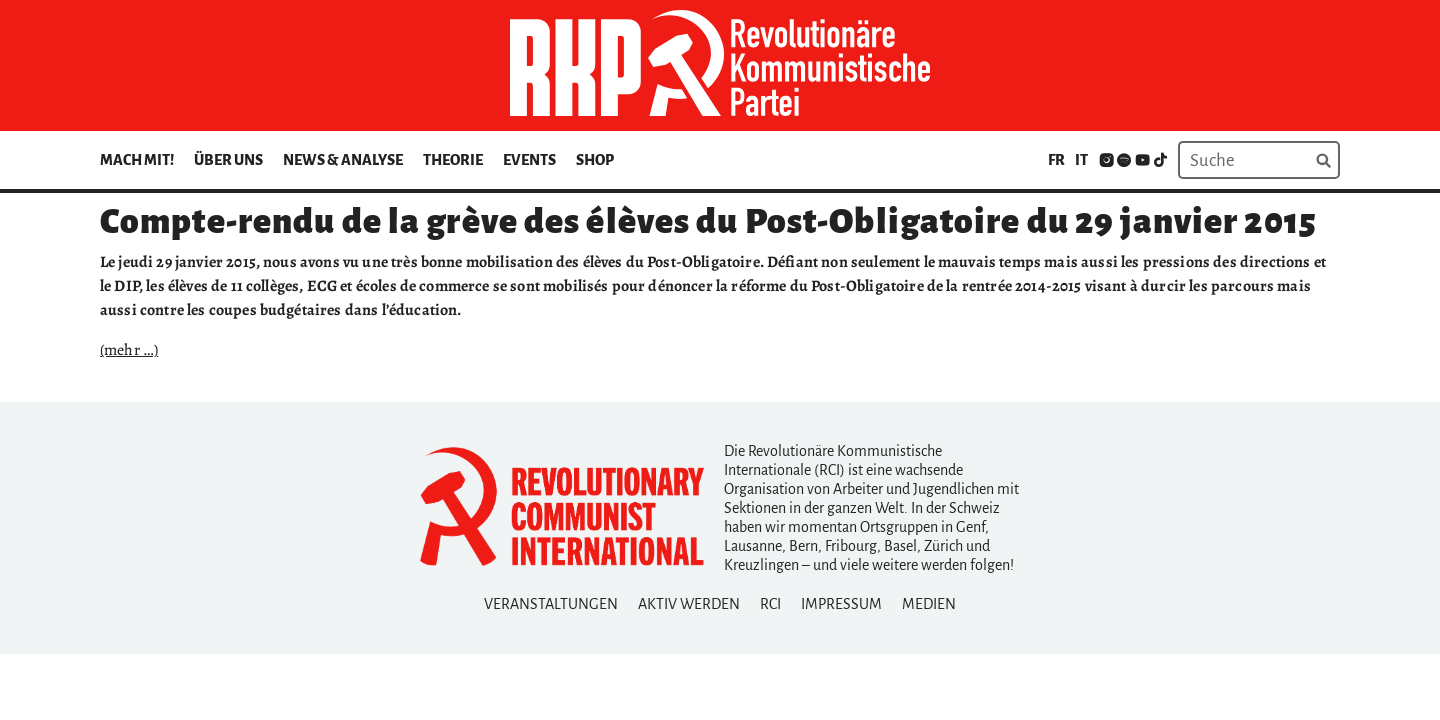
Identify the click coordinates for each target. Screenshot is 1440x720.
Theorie (453, 160)
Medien (929, 604)
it (1081, 160)
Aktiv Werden (689, 604)
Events (529, 160)
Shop (595, 160)
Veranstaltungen (551, 604)
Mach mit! (137, 160)
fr (1056, 160)
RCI (770, 604)
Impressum (841, 604)
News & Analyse (343, 160)
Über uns (228, 160)
